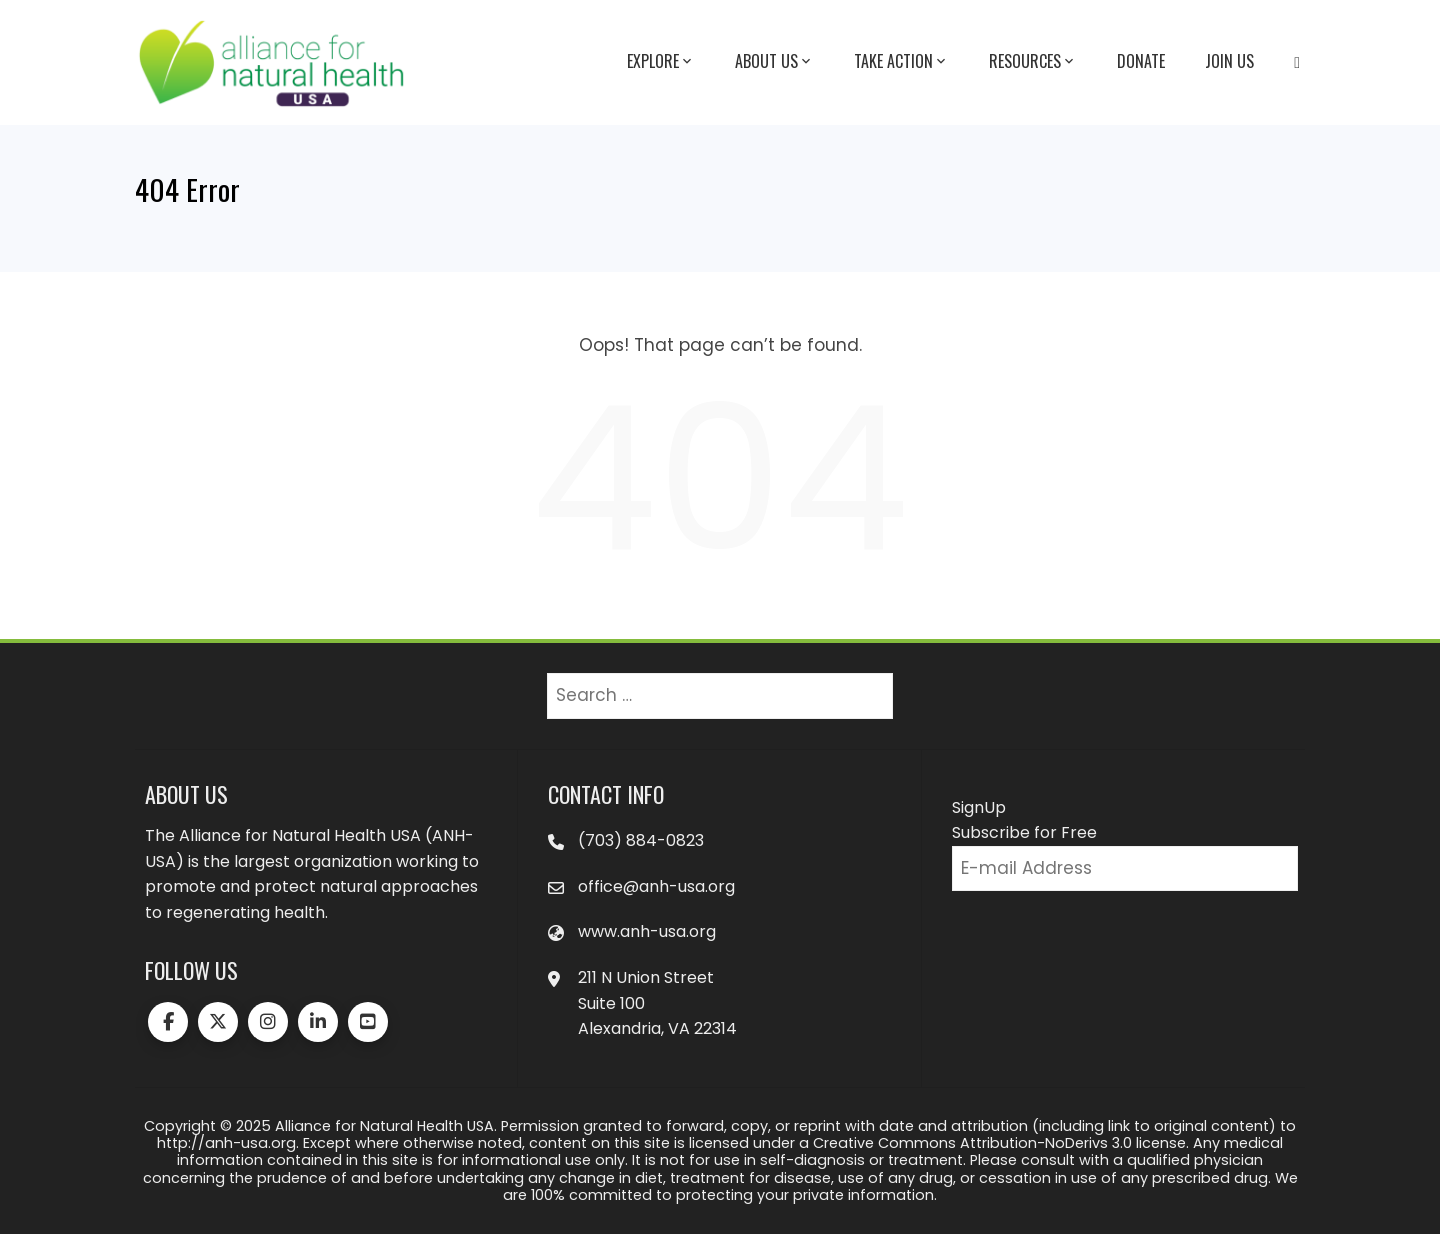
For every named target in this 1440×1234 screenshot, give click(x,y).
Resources (1033, 62)
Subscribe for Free (1024, 832)
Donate (1141, 61)
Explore (661, 62)
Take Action (901, 62)
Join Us (1229, 61)
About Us (774, 62)
